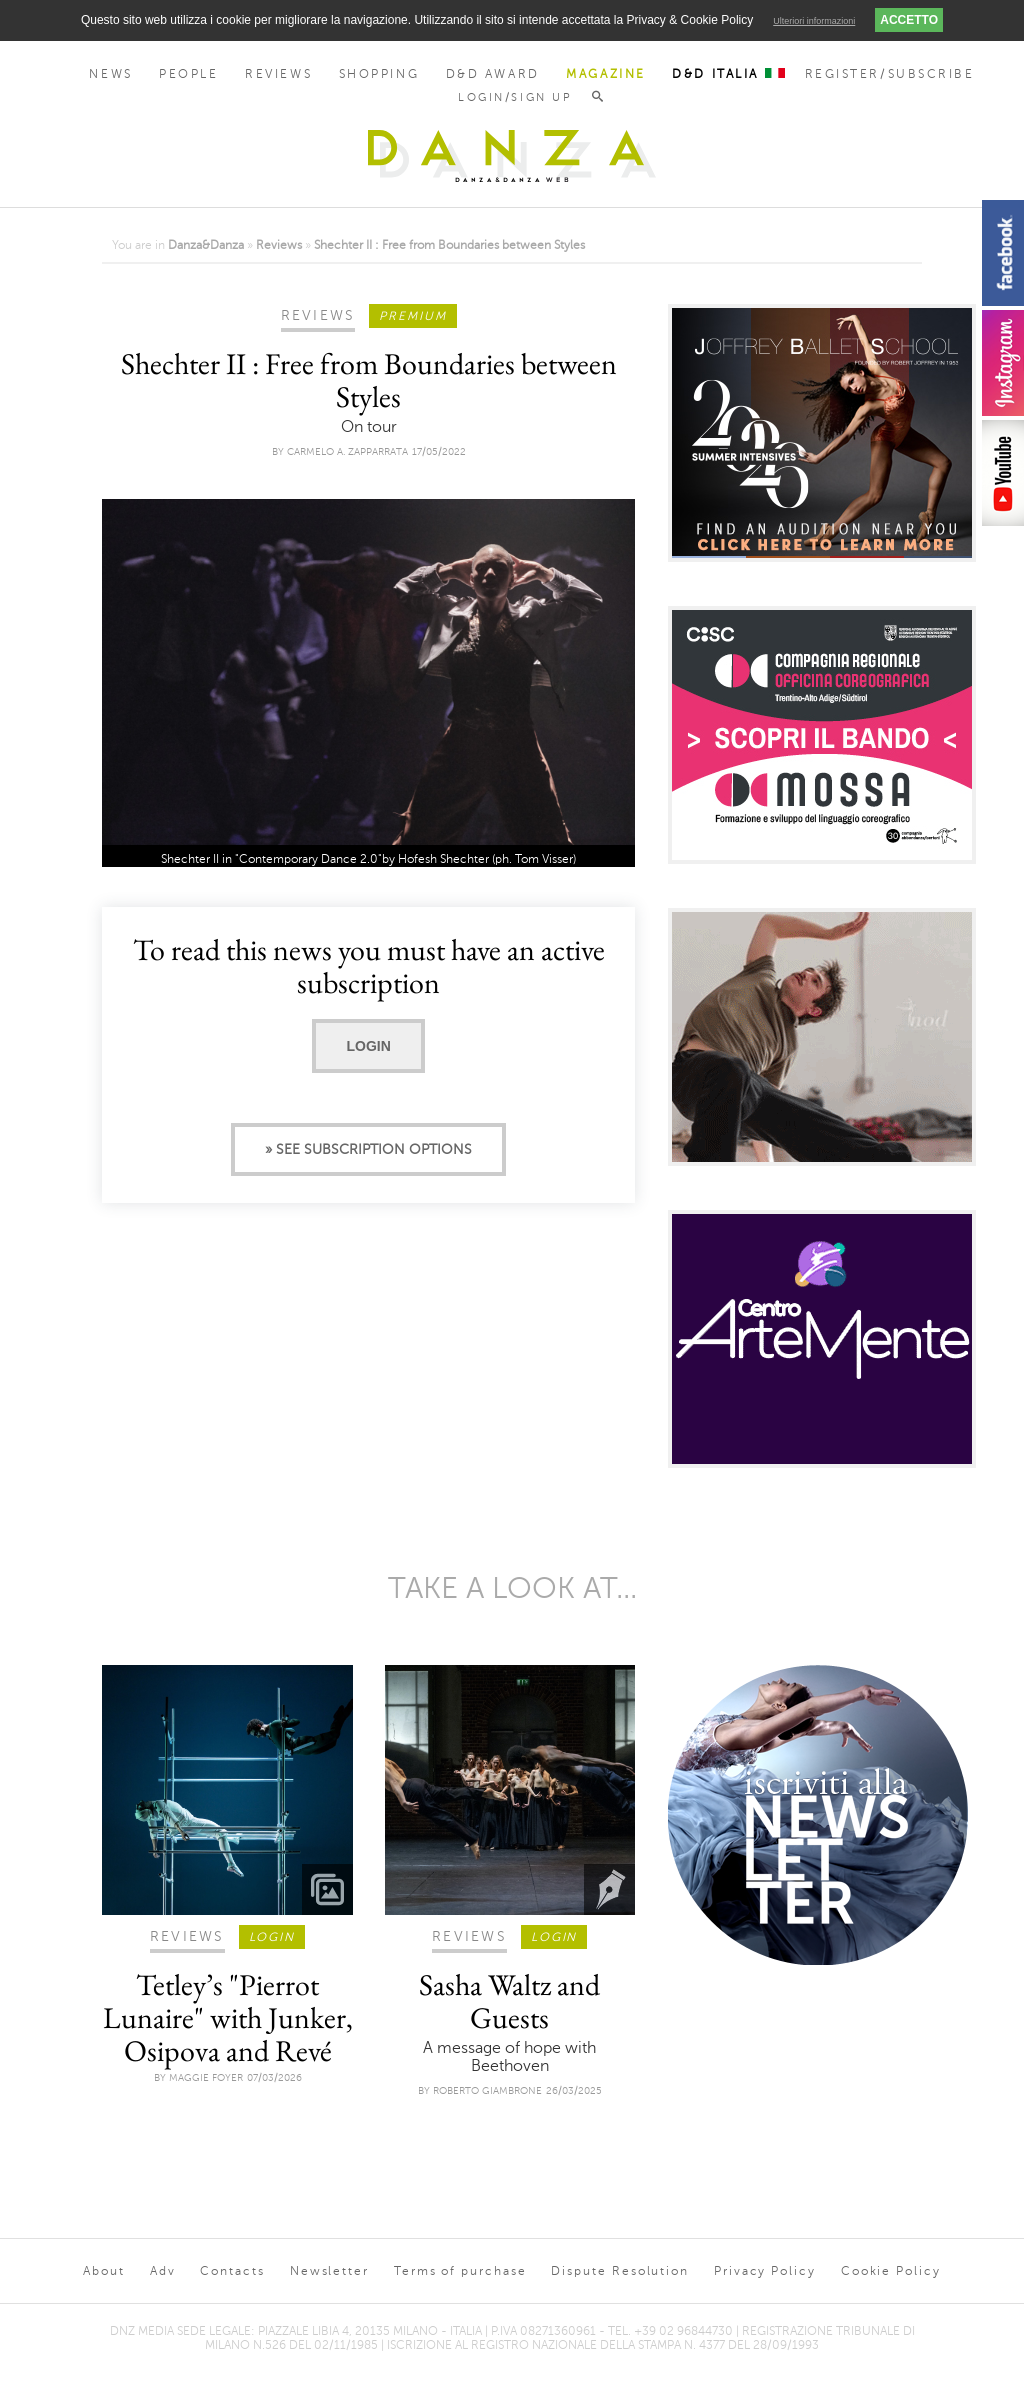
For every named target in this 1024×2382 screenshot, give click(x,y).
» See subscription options (368, 1149)
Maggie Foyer (206, 2077)
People (188, 74)
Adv (163, 2271)
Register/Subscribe (890, 74)
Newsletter (329, 2271)
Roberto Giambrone (487, 2090)
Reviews (278, 74)
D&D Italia (728, 74)
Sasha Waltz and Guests (509, 2001)
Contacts (232, 2271)
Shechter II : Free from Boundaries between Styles (449, 245)
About (104, 2271)
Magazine (605, 74)
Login (368, 1046)
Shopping (379, 74)
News (110, 74)
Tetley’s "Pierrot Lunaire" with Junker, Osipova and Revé (228, 2017)
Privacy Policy (765, 2271)
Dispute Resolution (620, 2271)
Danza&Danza (206, 245)
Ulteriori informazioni (814, 21)
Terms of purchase (460, 2271)
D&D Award (493, 74)
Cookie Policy (891, 2271)
